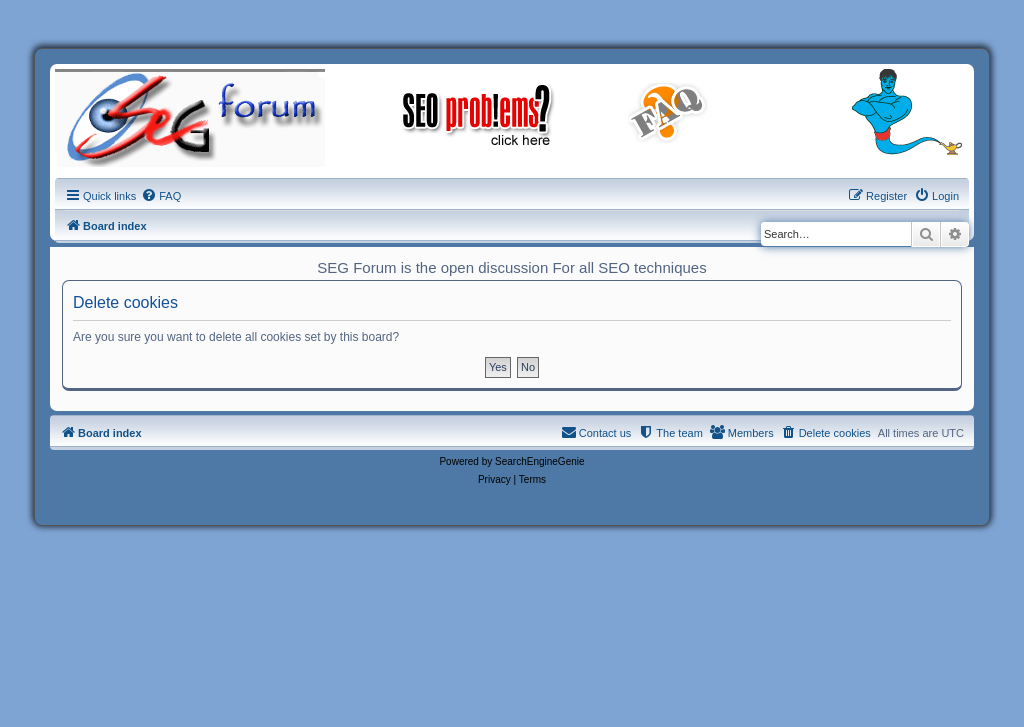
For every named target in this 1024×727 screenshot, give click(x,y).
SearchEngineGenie (540, 461)
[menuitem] (161, 196)
